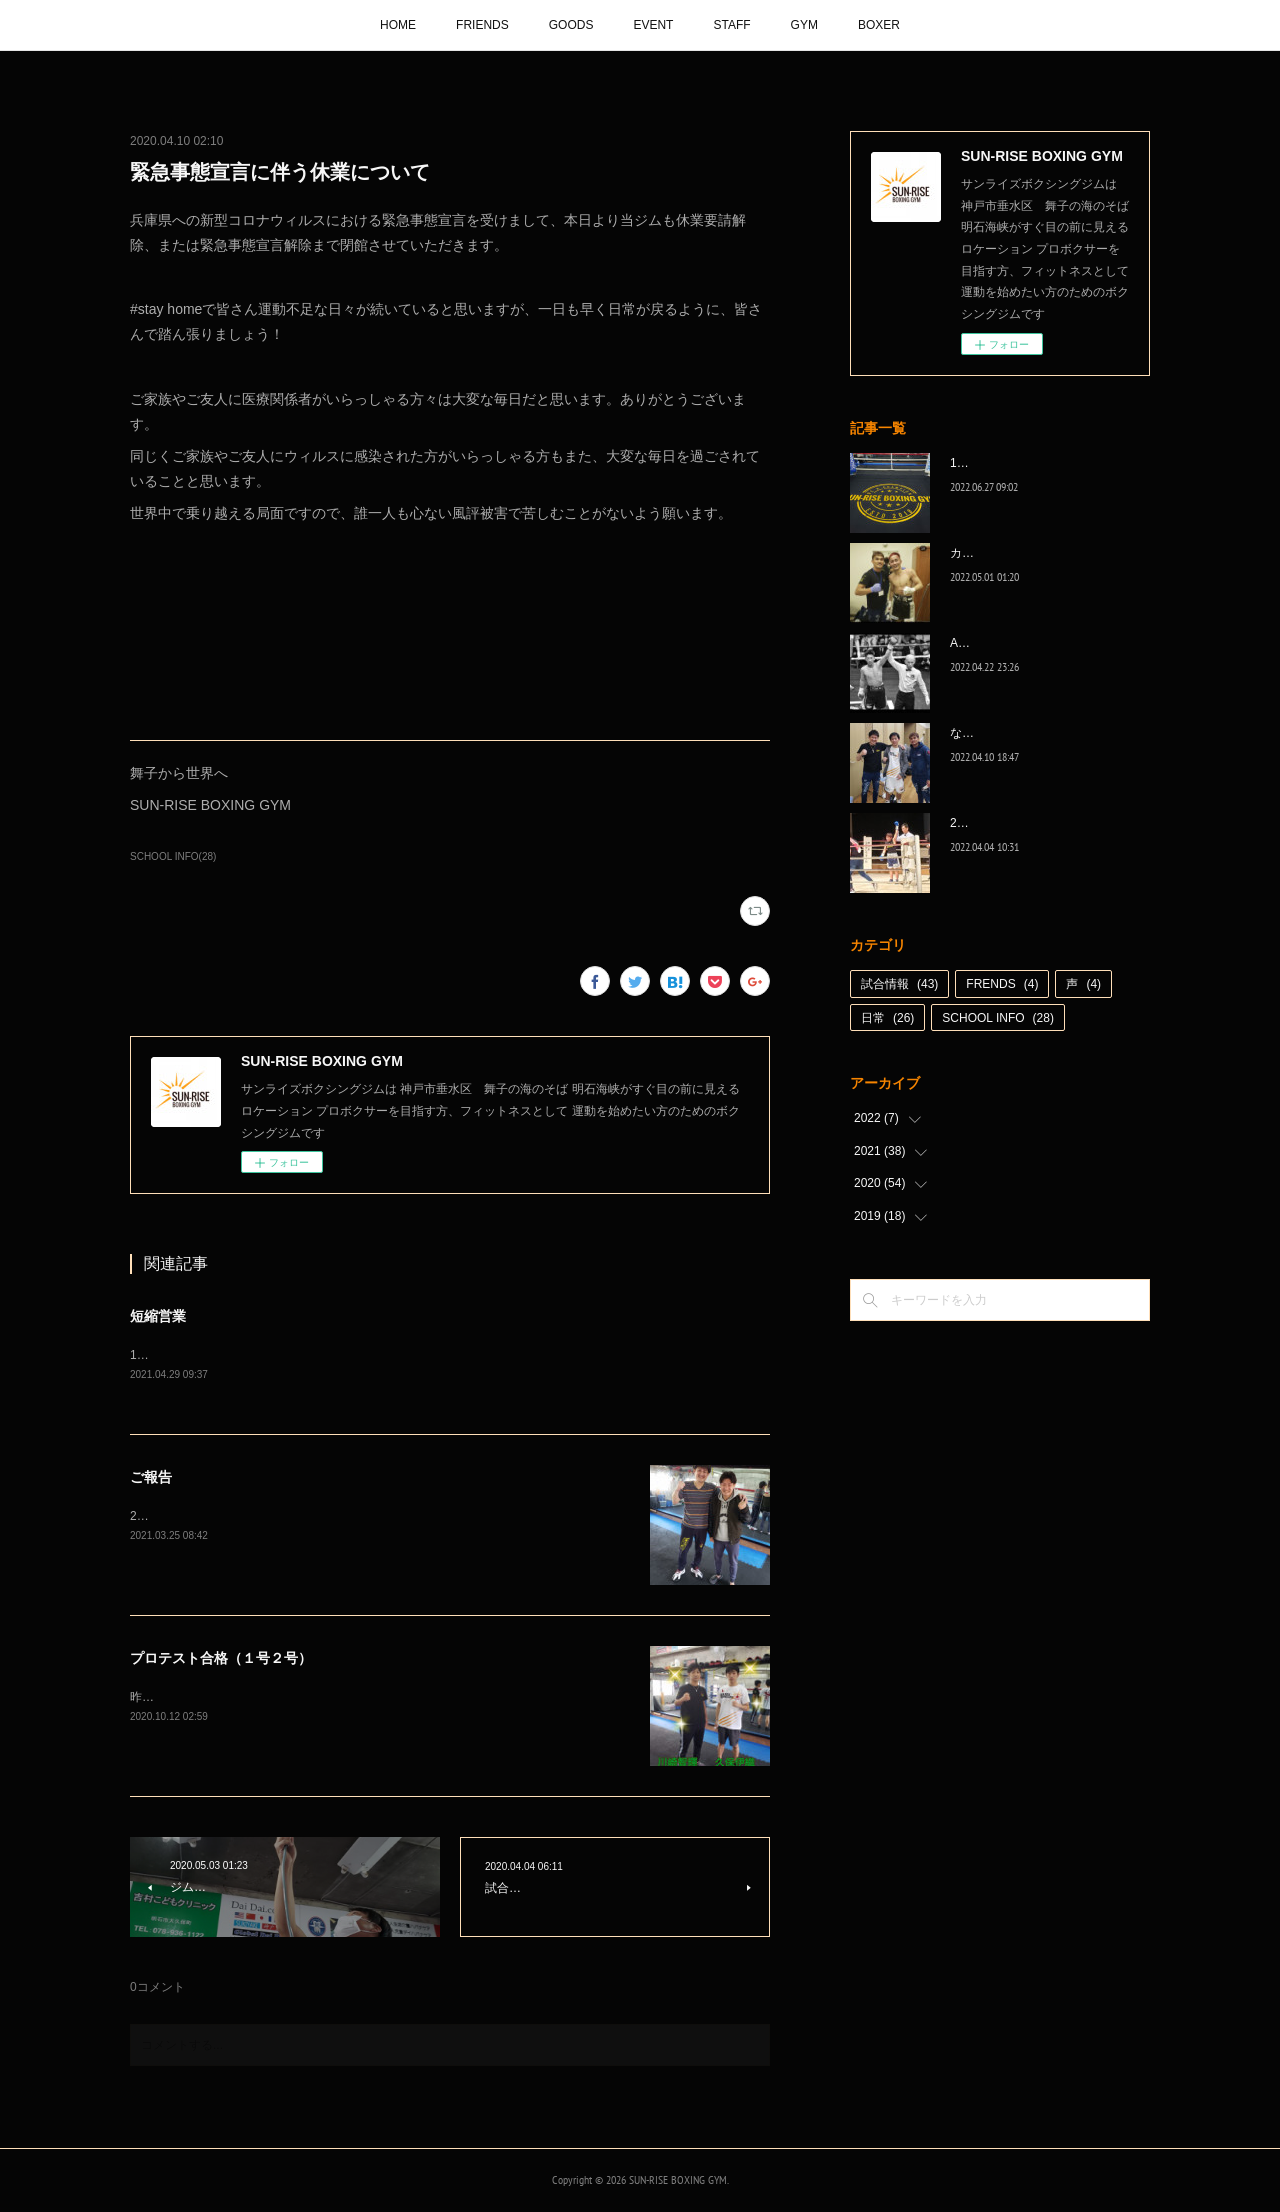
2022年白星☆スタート (1011, 823)
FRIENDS (482, 25)
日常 (887, 1018)
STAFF (731, 25)
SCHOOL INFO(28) (173, 856)
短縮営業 (158, 1316)
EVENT (653, 25)
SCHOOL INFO (998, 1018)
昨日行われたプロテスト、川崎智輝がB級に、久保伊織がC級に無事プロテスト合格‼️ (357, 1698)
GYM (804, 25)
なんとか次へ (986, 733)
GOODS (571, 25)
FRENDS (1002, 984)
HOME (398, 25)
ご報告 (151, 1479)
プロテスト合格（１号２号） (221, 1660)
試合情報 (899, 984)
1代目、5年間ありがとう (1016, 463)
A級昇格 (972, 643)
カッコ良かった (992, 553)
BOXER (879, 25)
